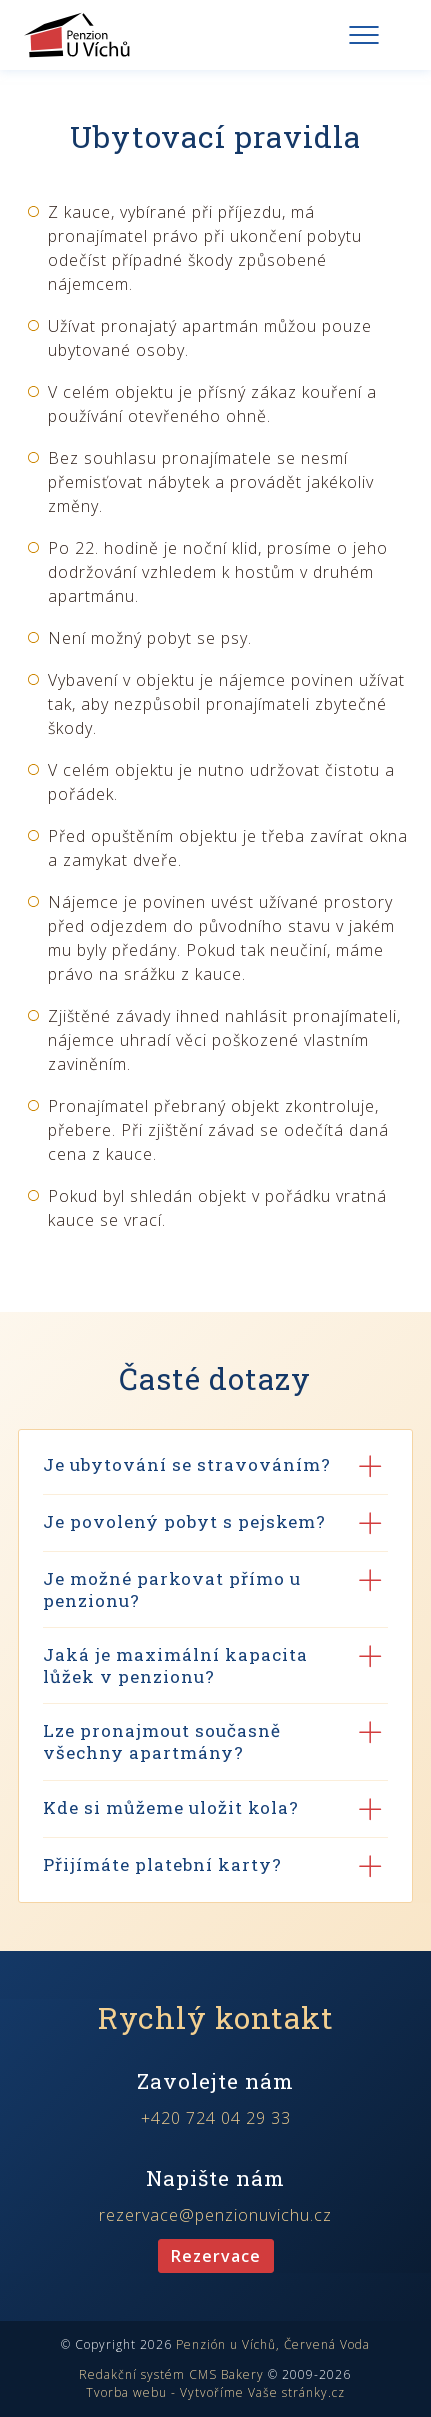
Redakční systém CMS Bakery (171, 2374)
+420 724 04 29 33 (216, 2118)
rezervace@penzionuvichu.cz (215, 2215)
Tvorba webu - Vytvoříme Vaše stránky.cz (215, 2392)
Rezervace (216, 2256)
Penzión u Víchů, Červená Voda (273, 2344)
